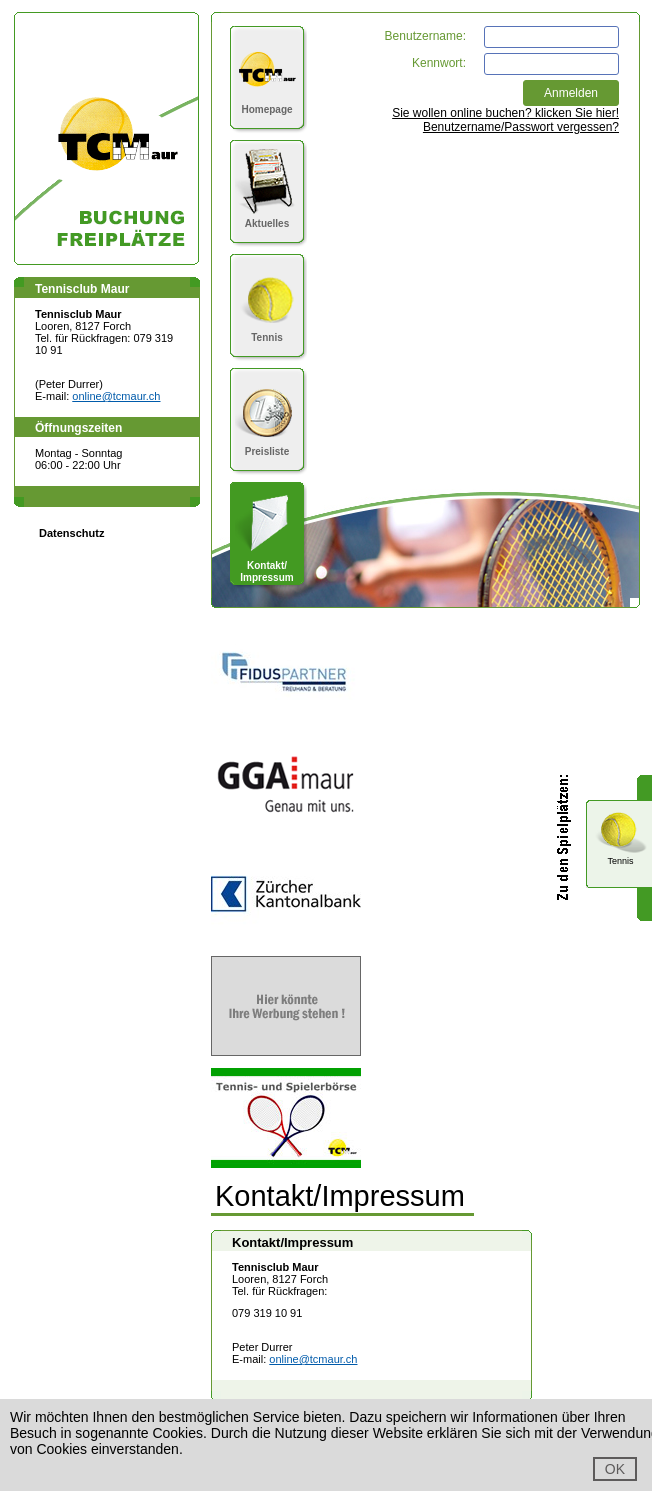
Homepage (267, 103)
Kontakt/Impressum (267, 565)
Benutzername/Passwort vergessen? (521, 127)
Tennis (267, 331)
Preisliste (267, 445)
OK (615, 1469)
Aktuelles (267, 217)
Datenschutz (71, 533)
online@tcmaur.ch (116, 396)
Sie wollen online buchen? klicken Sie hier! (505, 113)
